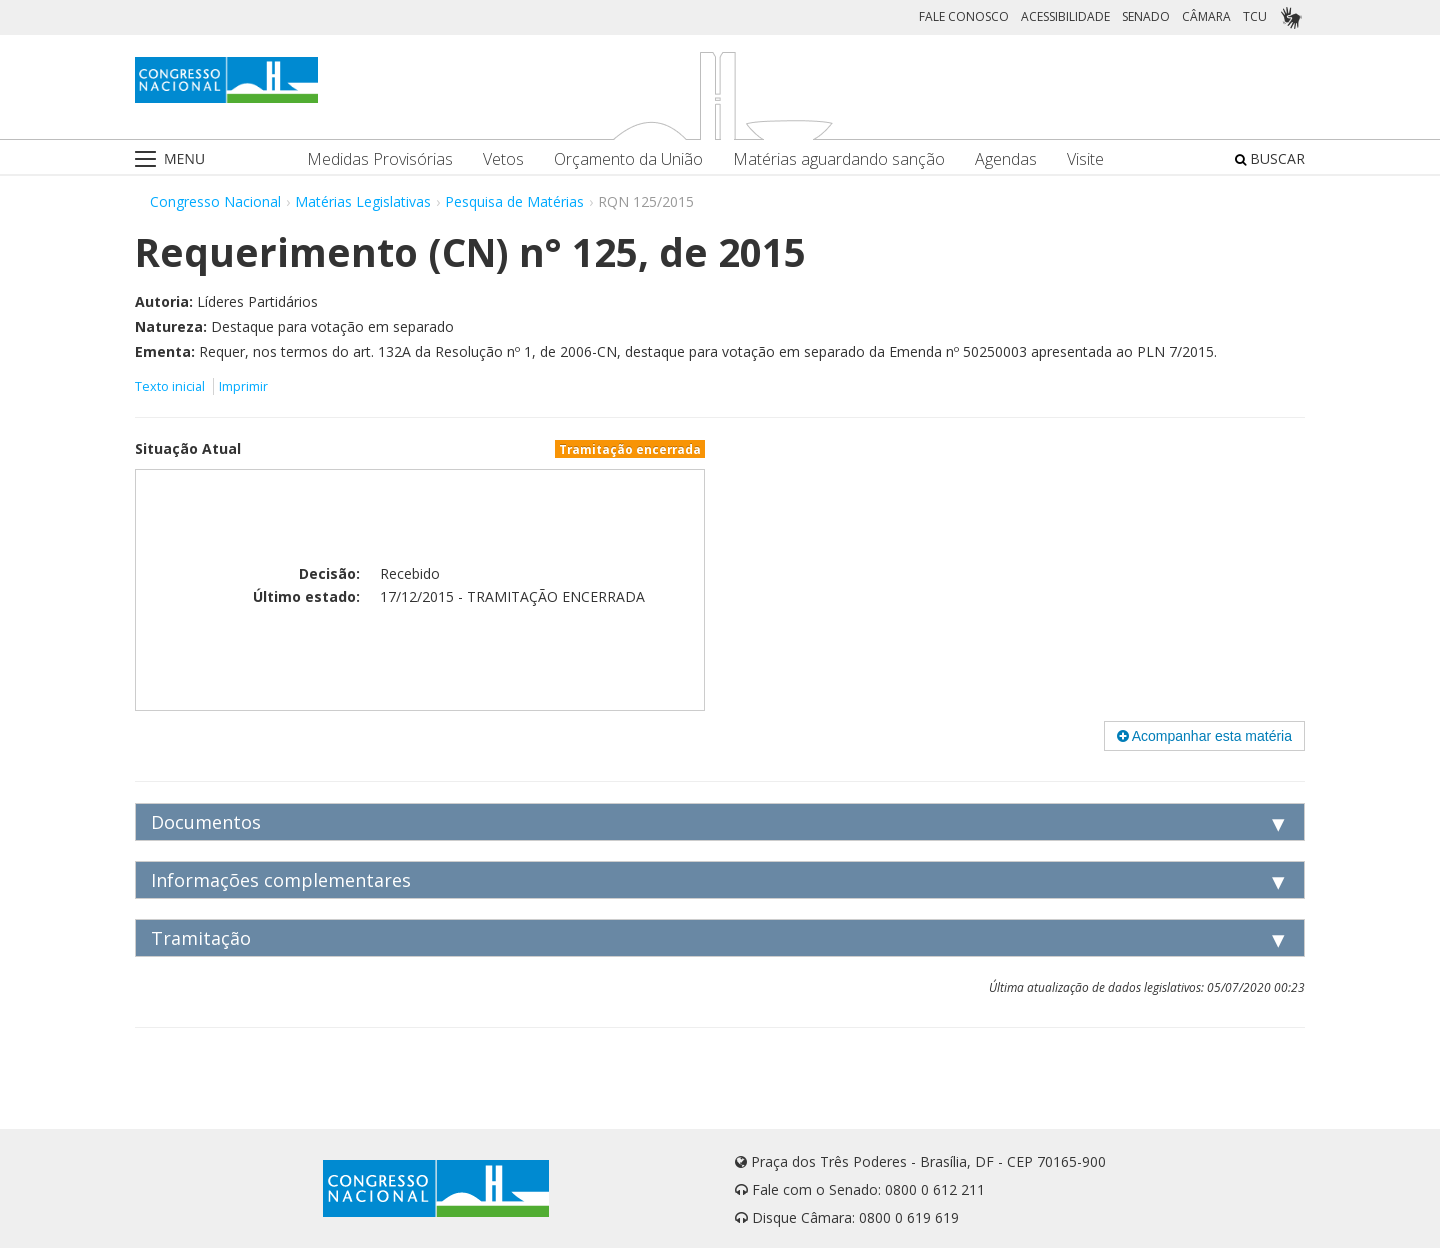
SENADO (1146, 16)
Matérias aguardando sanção (839, 159)
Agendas (1006, 159)
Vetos (503, 159)
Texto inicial (171, 386)
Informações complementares (281, 880)
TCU (1255, 16)
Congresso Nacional (215, 201)
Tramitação (201, 938)
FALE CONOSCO (964, 16)
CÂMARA (1206, 16)
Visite (1085, 159)
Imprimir (243, 386)
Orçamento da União (628, 159)
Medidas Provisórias (380, 159)
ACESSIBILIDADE (1065, 16)
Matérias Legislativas (363, 201)
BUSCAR (1270, 158)
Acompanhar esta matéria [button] (1204, 736)
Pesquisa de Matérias (514, 201)
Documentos (206, 822)
